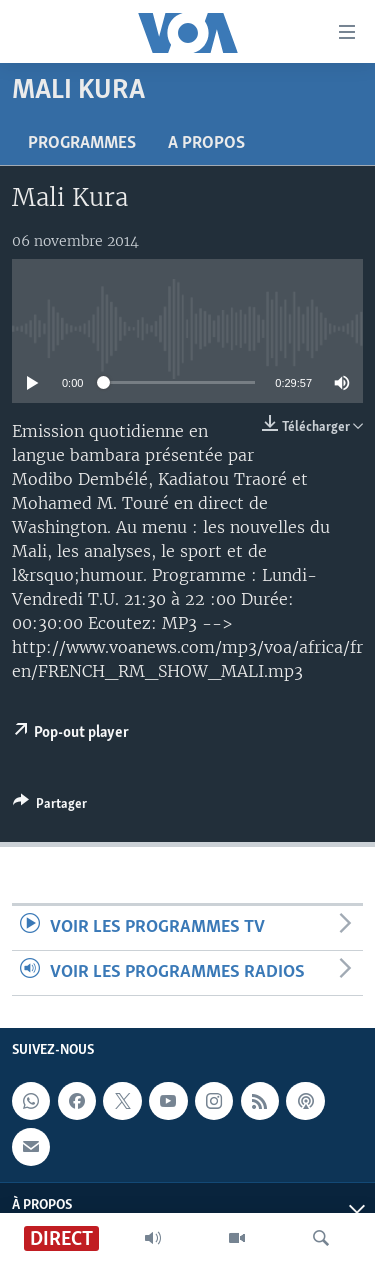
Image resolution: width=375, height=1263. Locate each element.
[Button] (50, 807)
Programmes (82, 143)
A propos (206, 143)
